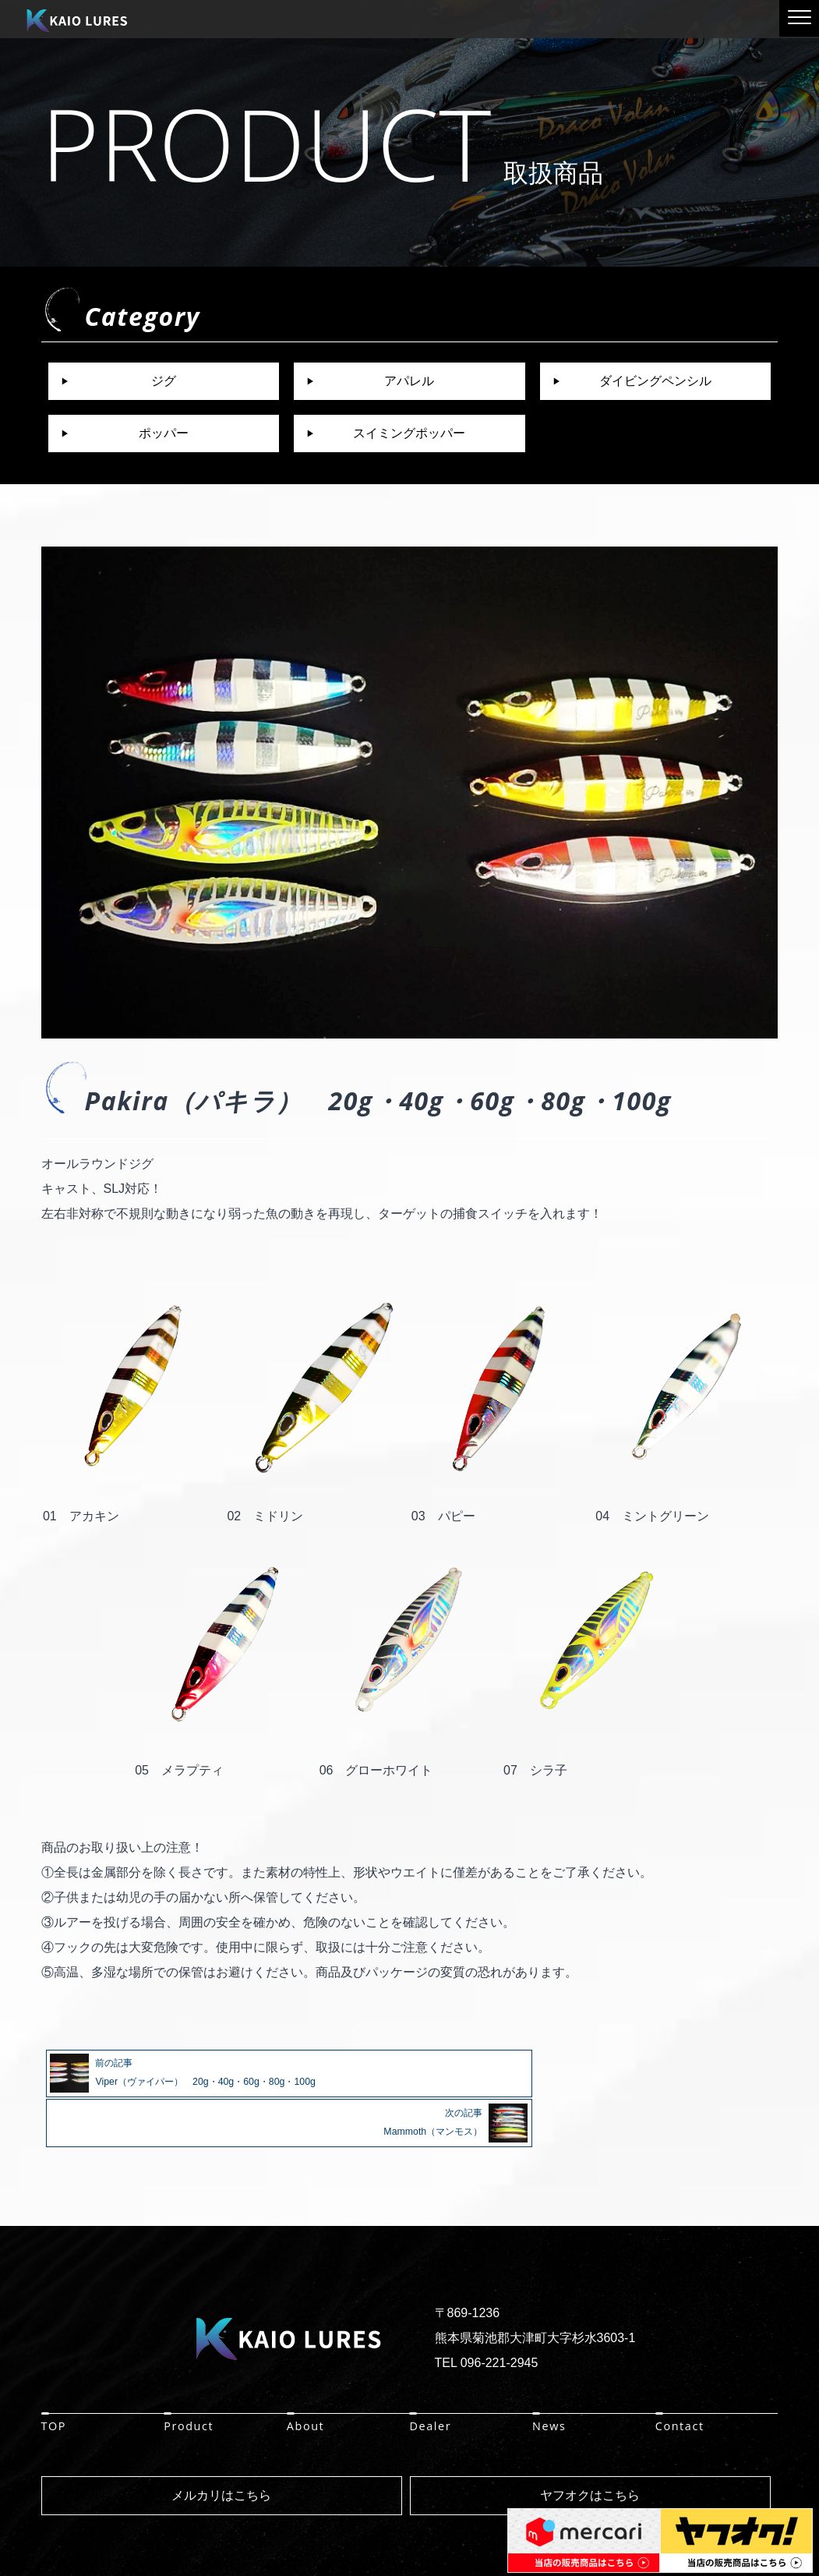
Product (189, 2374)
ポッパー (164, 433)
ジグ (163, 380)
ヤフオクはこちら (590, 2443)
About (306, 2374)
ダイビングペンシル (655, 380)
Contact (679, 2374)
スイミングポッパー (409, 433)
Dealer (430, 2374)
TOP (54, 2374)
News (549, 2374)
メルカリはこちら (221, 2443)
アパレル (409, 380)
